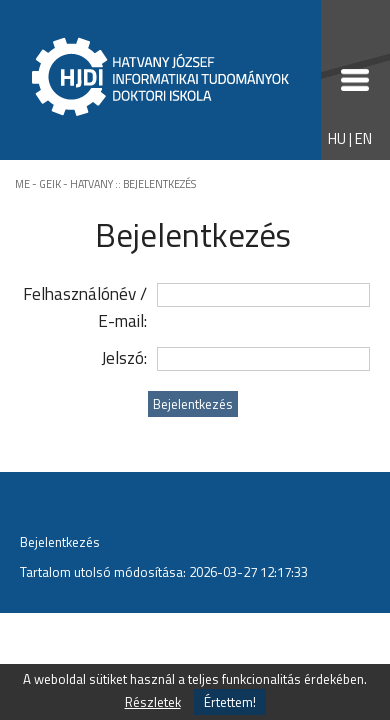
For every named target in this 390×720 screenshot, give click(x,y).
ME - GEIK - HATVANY (64, 184)
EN (363, 138)
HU (337, 138)
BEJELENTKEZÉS (159, 184)
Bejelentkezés (60, 542)
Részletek (153, 702)
